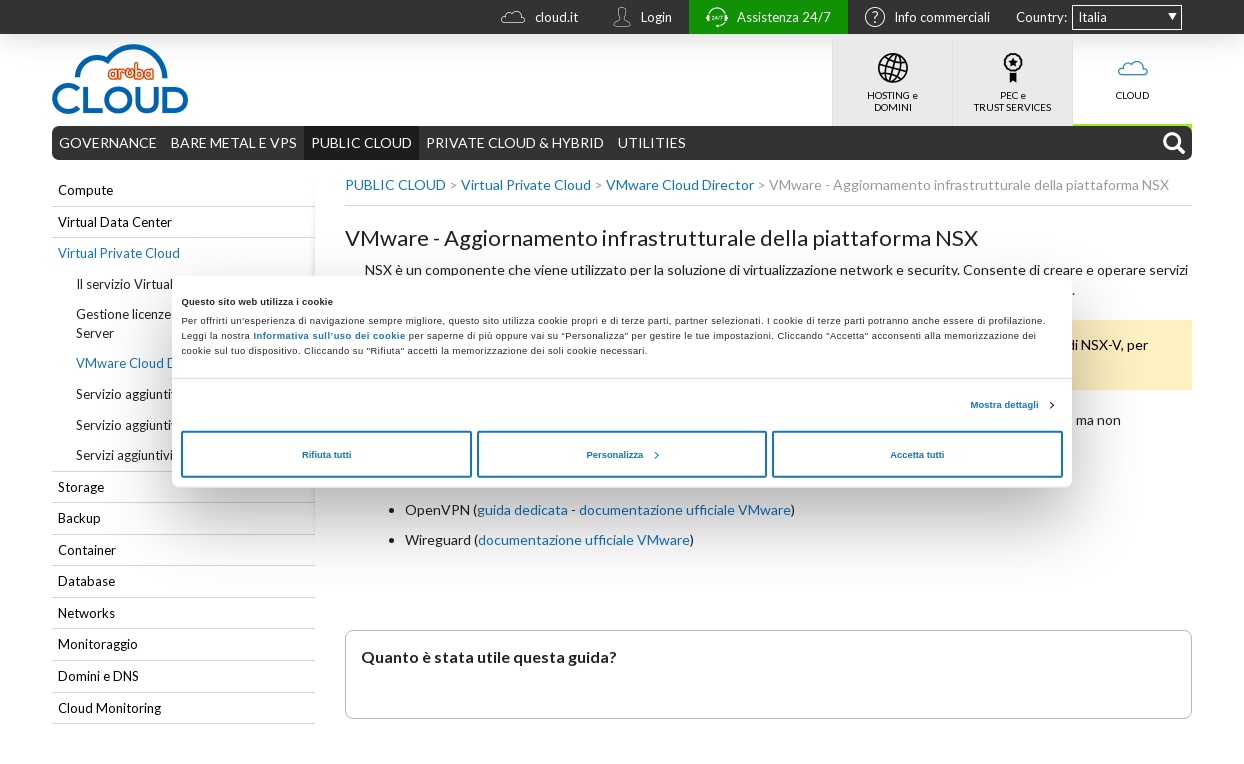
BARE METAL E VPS (234, 142)
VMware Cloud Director (680, 184)
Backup (79, 518)
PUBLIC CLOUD (361, 142)
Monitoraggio (98, 644)
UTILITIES (652, 142)
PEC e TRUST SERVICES (1012, 76)
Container (87, 550)
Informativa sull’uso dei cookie (327, 336)
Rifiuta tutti (326, 454)
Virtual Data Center (115, 222)
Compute (85, 190)
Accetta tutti (917, 454)
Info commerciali (922, 19)
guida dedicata (522, 509)
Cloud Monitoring (109, 708)
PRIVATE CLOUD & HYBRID (515, 142)
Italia (1092, 17)
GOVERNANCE (108, 142)
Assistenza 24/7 (763, 19)
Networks (86, 613)
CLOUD (1132, 70)
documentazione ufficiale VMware (685, 509)
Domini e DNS (98, 676)
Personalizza (623, 454)
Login (637, 19)
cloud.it (534, 19)
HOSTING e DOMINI (892, 76)
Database (86, 581)
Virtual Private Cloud (119, 253)
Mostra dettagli (1005, 405)
